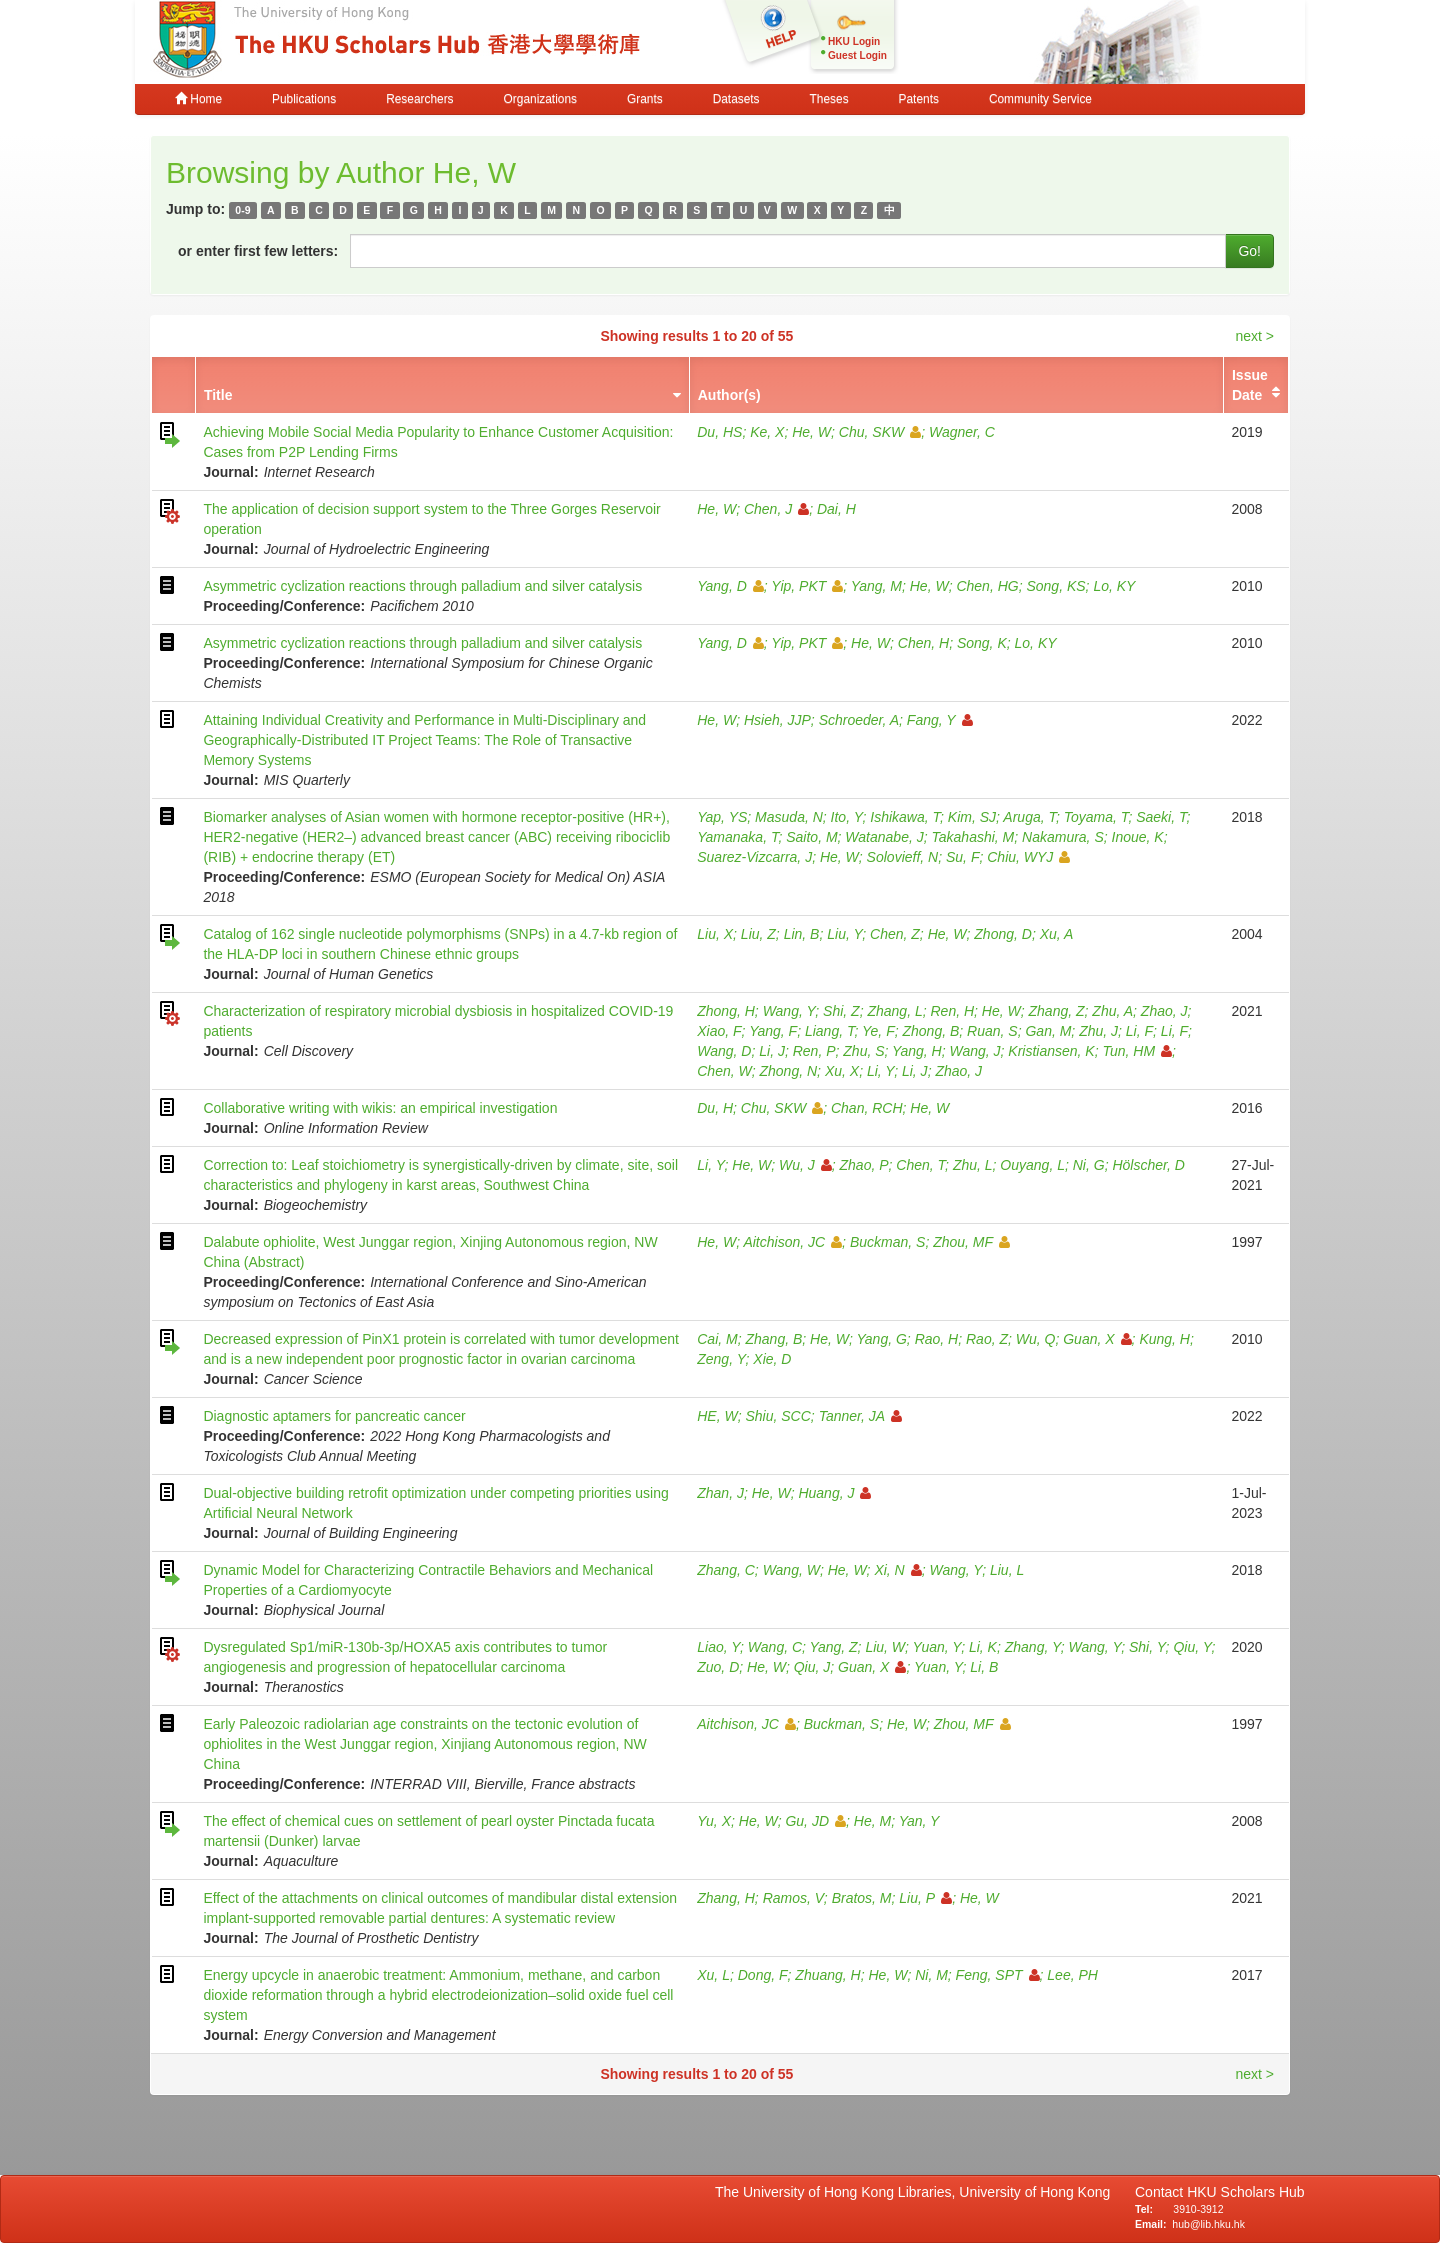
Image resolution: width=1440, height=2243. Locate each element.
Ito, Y (847, 817)
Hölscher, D (1148, 1165)
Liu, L (1007, 1570)
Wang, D (724, 1051)
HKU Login (854, 41)
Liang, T (830, 1031)
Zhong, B (930, 1031)
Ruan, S (992, 1031)
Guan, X (1097, 1339)
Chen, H (923, 643)
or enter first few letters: (258, 251)
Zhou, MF (971, 1242)
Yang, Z (834, 1647)
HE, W (717, 1416)
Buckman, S (887, 1242)
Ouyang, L (1032, 1165)
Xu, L (713, 1975)
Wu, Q (1036, 1339)
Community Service (1040, 99)
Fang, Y (940, 720)
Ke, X (767, 432)
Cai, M (717, 1339)
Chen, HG (987, 586)
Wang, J (974, 1051)
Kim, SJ (972, 817)
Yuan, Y (937, 1647)
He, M (872, 1821)
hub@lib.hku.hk (1208, 2224)
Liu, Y (844, 934)
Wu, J (805, 1165)
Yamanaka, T (737, 837)
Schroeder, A (859, 720)
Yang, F (773, 1031)
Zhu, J (1098, 1031)
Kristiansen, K (1051, 1051)
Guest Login (857, 55)
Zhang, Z (1057, 1011)
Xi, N (897, 1570)
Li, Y (880, 1071)
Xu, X (842, 1071)
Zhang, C (726, 1570)
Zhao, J (1164, 1011)
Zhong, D (1003, 934)
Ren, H (952, 1011)
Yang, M (876, 586)
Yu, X (714, 1821)
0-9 (242, 210)
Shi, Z (841, 1011)
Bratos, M (862, 1898)
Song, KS (1055, 586)
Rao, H (937, 1339)
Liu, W (885, 1647)
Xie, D (772, 1359)
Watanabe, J (884, 837)
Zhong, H (726, 1011)
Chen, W (724, 1071)
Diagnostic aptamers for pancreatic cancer (334, 1416)
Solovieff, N (903, 857)
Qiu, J (812, 1667)
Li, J (772, 1051)
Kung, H (1164, 1339)
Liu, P (925, 1898)
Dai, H (836, 509)
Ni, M (931, 1975)
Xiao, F (719, 1031)
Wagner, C (962, 432)
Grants (645, 99)
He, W (811, 432)
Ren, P (814, 1051)
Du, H (715, 1108)
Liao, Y (718, 1647)
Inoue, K (1138, 837)
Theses (829, 99)
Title (218, 395)
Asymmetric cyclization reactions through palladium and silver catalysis (422, 586)
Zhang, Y (1033, 1647)
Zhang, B (773, 1339)
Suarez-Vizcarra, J (754, 857)
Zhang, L (894, 1011)
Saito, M (811, 837)
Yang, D (730, 586)
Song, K (982, 643)
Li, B (984, 1667)
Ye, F (878, 1031)
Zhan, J (720, 1493)
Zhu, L (973, 1165)
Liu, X (715, 934)
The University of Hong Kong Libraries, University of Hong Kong (916, 2192)
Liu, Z (758, 934)
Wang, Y (789, 1011)
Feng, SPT (998, 1975)
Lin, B (802, 934)
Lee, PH (1072, 1975)
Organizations (540, 99)
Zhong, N (789, 1071)
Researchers (419, 99)
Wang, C (775, 1647)
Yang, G (882, 1339)
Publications (304, 99)
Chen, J (776, 509)
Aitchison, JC (792, 1242)
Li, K (983, 1647)
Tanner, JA (860, 1416)
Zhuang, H (827, 1975)
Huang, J (834, 1493)
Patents (919, 99)
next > (1254, 336)
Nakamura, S (1063, 837)
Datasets (736, 99)
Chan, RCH (867, 1108)
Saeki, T (1161, 817)
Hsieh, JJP (777, 720)
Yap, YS (722, 817)
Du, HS (719, 432)
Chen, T (920, 1165)
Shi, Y (1147, 1647)
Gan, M (1048, 1031)
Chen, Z (895, 934)
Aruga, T (1029, 817)
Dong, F (763, 1975)
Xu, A (1057, 934)
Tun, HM (1137, 1051)
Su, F (962, 857)
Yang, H (917, 1051)
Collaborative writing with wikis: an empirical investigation (380, 1108)
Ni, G (1089, 1165)
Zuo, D (718, 1667)
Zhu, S (863, 1051)
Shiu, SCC (777, 1416)
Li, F (1139, 1031)
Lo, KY (1114, 586)
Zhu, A (1112, 1011)
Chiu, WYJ (1028, 857)
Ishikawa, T (905, 817)
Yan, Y (919, 1821)
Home (198, 99)
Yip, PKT (807, 586)
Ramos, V (793, 1898)
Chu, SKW (880, 432)
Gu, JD (815, 1821)
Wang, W (791, 1570)
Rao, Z (987, 1339)
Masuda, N (789, 817)
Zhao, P (864, 1165)
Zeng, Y (721, 1359)
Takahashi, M (973, 837)
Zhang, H (726, 1898)
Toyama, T (1096, 817)
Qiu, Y (1192, 1647)
